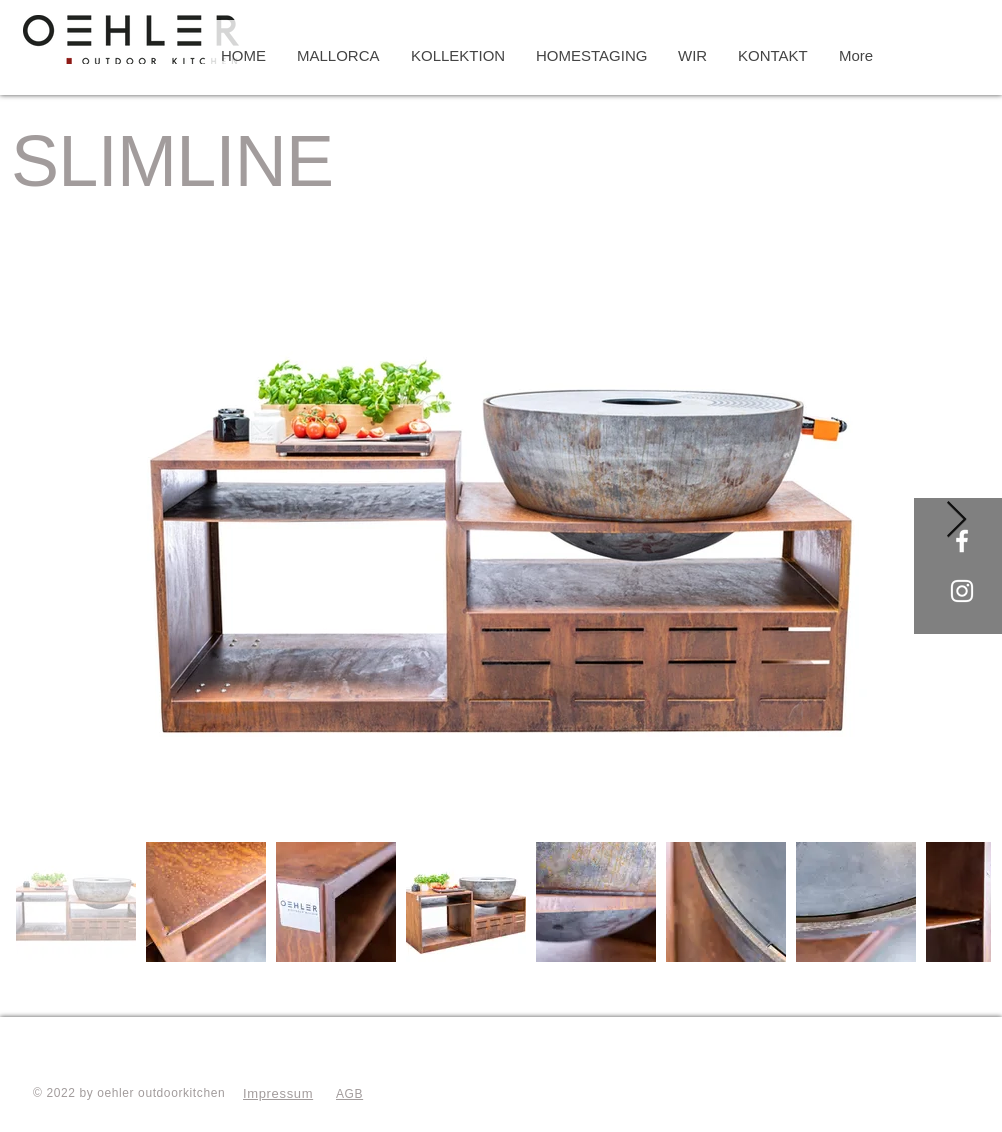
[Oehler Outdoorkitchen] (962, 541)
